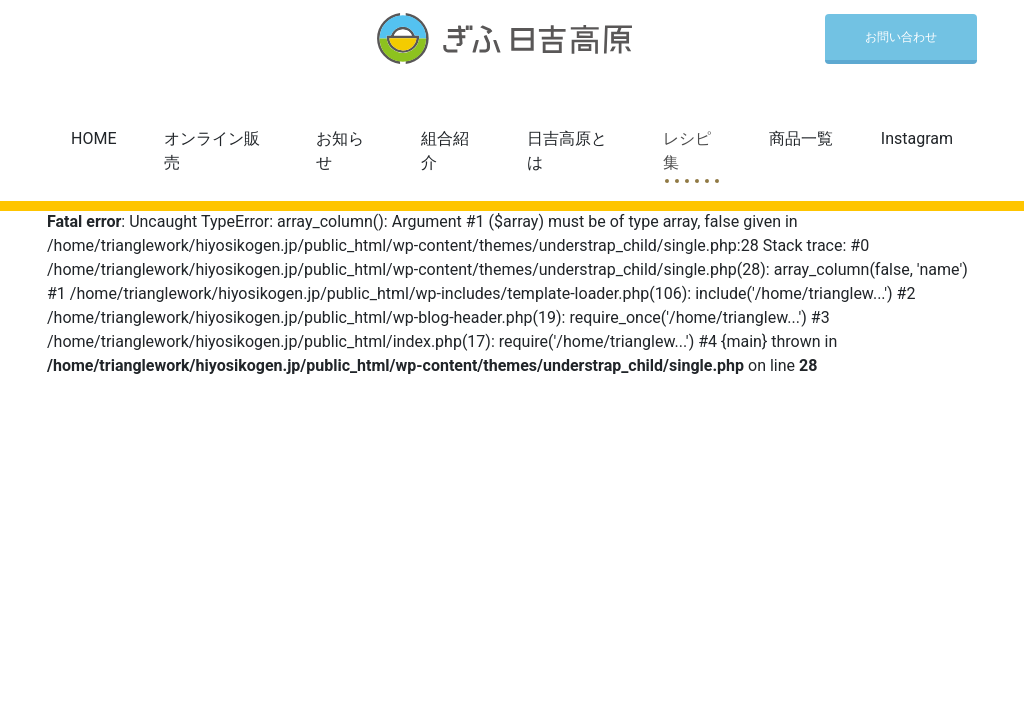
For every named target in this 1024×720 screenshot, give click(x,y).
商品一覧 (801, 138)
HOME (93, 138)
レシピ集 (687, 150)
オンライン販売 (212, 150)
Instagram (917, 138)
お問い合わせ (901, 37)
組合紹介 (445, 150)
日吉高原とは (567, 150)
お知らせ (340, 150)
